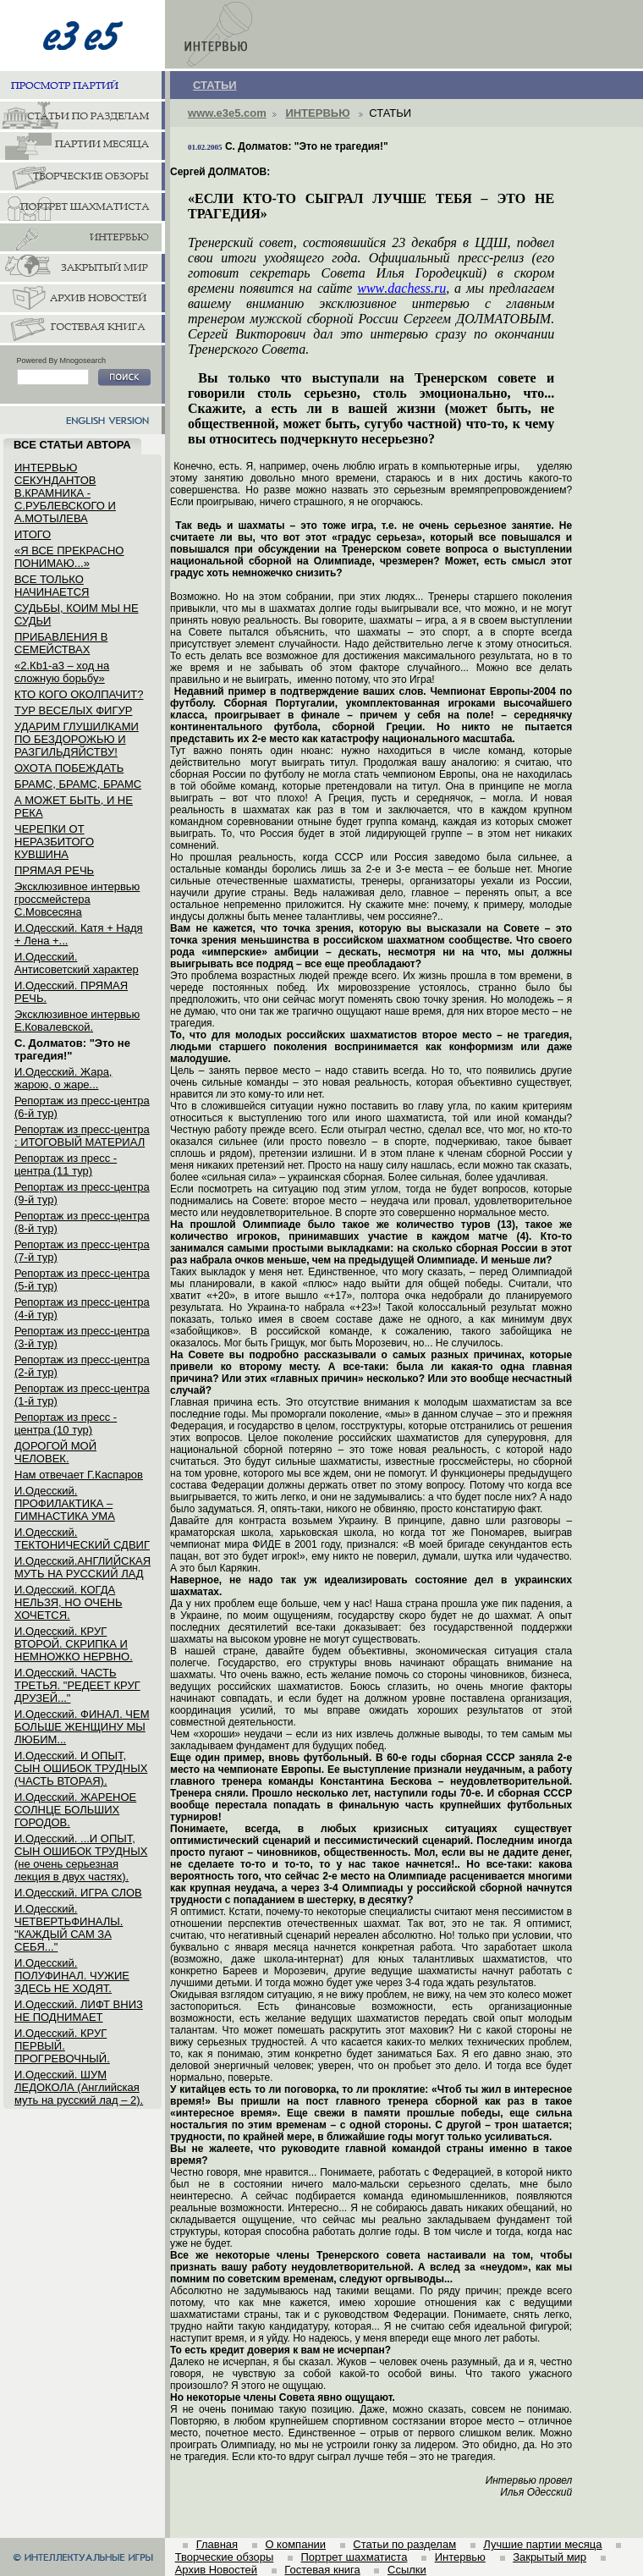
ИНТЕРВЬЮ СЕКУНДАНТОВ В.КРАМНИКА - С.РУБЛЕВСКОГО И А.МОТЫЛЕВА (65, 493)
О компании (295, 2544)
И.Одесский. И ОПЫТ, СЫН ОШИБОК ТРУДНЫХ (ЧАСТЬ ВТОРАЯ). (80, 1768)
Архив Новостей (216, 2569)
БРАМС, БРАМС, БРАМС (77, 784)
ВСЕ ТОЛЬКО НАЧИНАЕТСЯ (52, 585)
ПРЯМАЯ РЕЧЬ (54, 870)
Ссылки (406, 2569)
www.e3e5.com (227, 113)
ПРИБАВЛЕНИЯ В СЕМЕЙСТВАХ (60, 643)
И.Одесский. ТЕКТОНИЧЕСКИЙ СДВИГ (82, 1538)
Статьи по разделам (404, 2544)
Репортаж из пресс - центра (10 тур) (65, 1423)
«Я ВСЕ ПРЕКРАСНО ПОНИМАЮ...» (69, 557)
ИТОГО (32, 534)
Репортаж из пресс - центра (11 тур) (65, 1164)
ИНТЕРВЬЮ (317, 113)
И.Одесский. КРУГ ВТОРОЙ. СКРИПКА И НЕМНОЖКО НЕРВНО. (73, 1644)
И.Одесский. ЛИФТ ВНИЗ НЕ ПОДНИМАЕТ (78, 2010)
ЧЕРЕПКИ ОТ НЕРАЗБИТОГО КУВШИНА (54, 842)
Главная (217, 2544)
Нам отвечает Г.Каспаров (78, 1474)
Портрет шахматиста (354, 2557)
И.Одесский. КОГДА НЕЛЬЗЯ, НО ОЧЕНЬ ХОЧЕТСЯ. (68, 1602)
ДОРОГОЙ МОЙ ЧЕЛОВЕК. (55, 1452)
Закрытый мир (549, 2557)
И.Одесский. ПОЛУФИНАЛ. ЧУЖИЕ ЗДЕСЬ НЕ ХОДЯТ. (71, 1976)
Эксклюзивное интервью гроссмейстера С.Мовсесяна (77, 899)
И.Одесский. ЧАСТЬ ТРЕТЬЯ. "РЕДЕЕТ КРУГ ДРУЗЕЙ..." (77, 1685)
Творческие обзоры (224, 2557)
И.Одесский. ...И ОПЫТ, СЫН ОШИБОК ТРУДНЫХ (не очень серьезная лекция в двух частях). (80, 1857)
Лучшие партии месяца (542, 2544)
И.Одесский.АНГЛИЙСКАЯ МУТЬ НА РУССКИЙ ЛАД (82, 1567)
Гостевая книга (322, 2569)
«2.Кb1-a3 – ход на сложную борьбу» (61, 672)
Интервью (460, 2557)
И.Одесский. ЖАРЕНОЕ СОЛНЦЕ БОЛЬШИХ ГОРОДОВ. (75, 1810)
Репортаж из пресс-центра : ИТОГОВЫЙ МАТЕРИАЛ (82, 1135)
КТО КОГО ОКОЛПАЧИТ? (78, 694)
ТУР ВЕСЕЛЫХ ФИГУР (73, 710)
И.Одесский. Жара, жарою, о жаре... (63, 1078)
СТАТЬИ (215, 85)
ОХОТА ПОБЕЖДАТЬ (69, 768)
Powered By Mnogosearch (62, 360)
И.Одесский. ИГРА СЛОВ (78, 1892)
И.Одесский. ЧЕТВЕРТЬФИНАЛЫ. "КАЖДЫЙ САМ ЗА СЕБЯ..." (68, 1927)
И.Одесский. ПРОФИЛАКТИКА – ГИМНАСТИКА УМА (64, 1503)
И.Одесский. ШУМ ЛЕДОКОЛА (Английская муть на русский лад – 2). (78, 2087)
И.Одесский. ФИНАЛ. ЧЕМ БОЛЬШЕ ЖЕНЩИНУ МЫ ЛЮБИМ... (82, 1727)
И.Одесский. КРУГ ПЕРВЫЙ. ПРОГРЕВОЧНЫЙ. (62, 2046)
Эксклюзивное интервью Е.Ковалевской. (77, 1020)
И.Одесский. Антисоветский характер (76, 963)
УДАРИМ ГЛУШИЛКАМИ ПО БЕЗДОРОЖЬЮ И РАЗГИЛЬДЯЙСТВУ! (76, 739)
